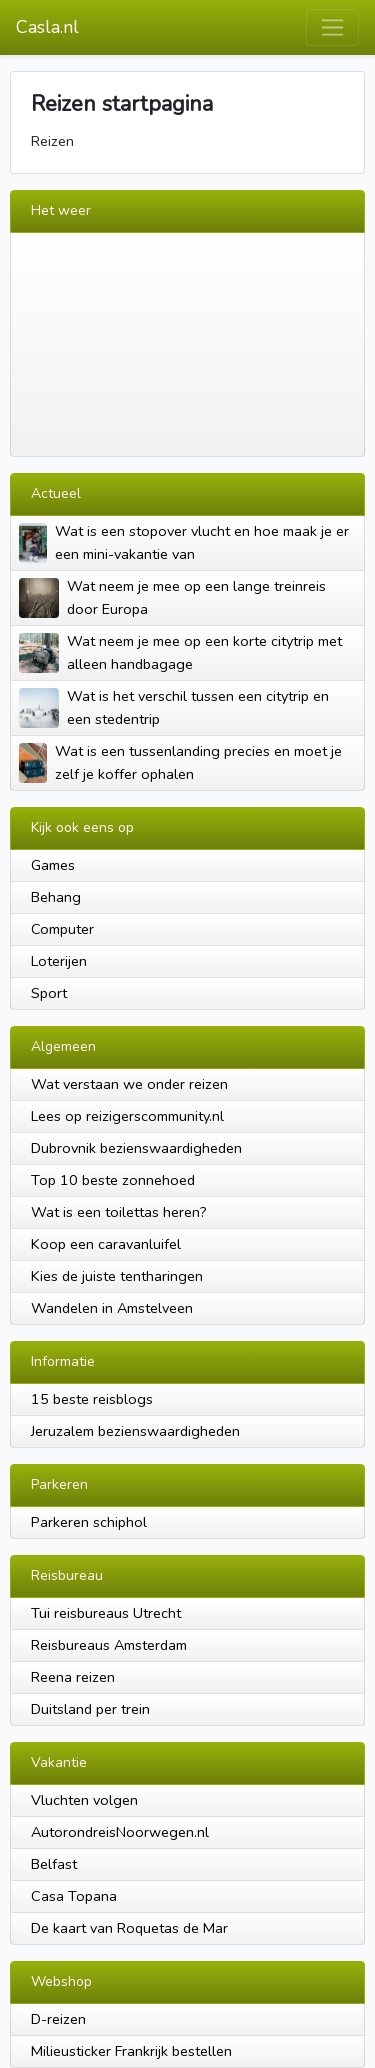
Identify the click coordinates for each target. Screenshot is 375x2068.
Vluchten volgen (84, 1800)
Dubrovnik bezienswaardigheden (136, 1148)
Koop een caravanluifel (106, 1244)
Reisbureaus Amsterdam (109, 1645)
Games (53, 865)
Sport (49, 993)
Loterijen (59, 961)
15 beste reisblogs (92, 1399)
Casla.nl (47, 27)
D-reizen (58, 2019)
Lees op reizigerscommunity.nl (127, 1116)
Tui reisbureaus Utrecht (106, 1613)
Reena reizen (73, 1677)
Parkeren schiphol (89, 1522)
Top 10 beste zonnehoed (113, 1180)
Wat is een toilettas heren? (119, 1212)
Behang (56, 897)
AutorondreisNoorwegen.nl (120, 1832)
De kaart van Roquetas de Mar (129, 1928)
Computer (62, 929)
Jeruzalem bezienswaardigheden (135, 1431)
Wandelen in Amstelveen (112, 1308)
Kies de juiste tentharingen (117, 1276)
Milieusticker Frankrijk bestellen (131, 2051)
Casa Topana (74, 1896)
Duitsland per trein (90, 1709)
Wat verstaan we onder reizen (129, 1084)
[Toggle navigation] (332, 27)
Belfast (54, 1864)
